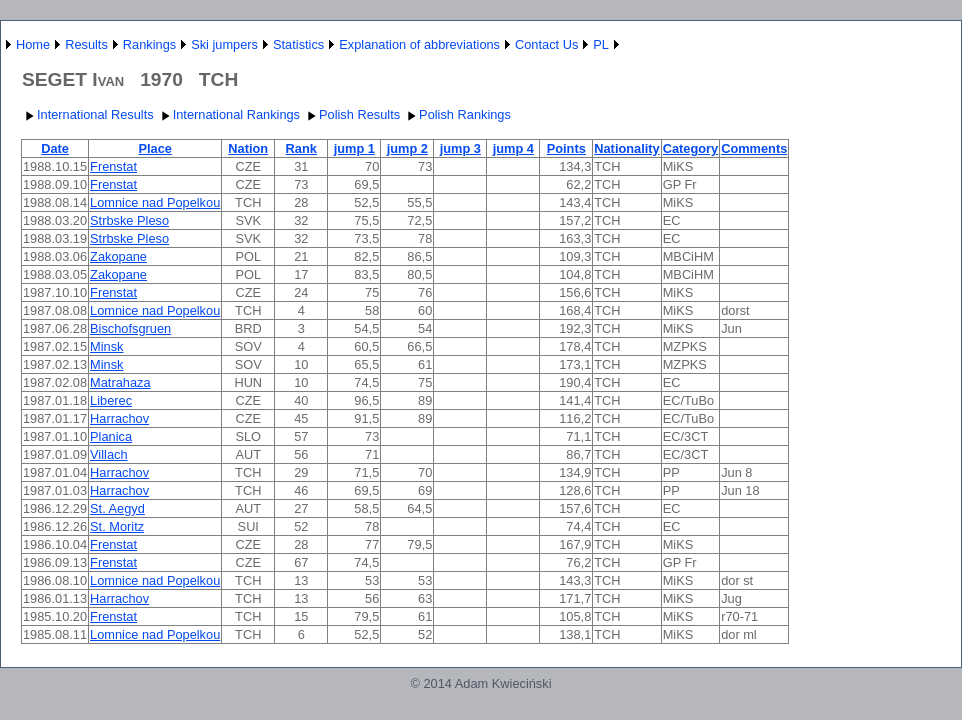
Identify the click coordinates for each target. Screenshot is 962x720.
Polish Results (351, 114)
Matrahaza (120, 382)
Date (55, 148)
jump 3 (460, 148)
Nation (248, 148)
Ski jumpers (224, 44)
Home (33, 44)
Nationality (626, 148)
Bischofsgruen (130, 328)
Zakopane (118, 256)
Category (690, 148)
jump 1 (354, 148)
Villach (108, 454)
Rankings (149, 44)
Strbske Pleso (129, 220)
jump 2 (407, 148)
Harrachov (119, 418)
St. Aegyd (117, 508)
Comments (754, 148)
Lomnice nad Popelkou (155, 202)
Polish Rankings (457, 114)
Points (566, 148)
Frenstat (113, 166)
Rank (301, 148)
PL (601, 44)
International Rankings (228, 114)
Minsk (106, 346)
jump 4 (513, 148)
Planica (111, 436)
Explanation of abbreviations (419, 44)
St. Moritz (117, 526)
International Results (87, 114)
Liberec (111, 400)
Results (86, 44)
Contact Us (546, 44)
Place (154, 148)
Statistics (298, 44)
